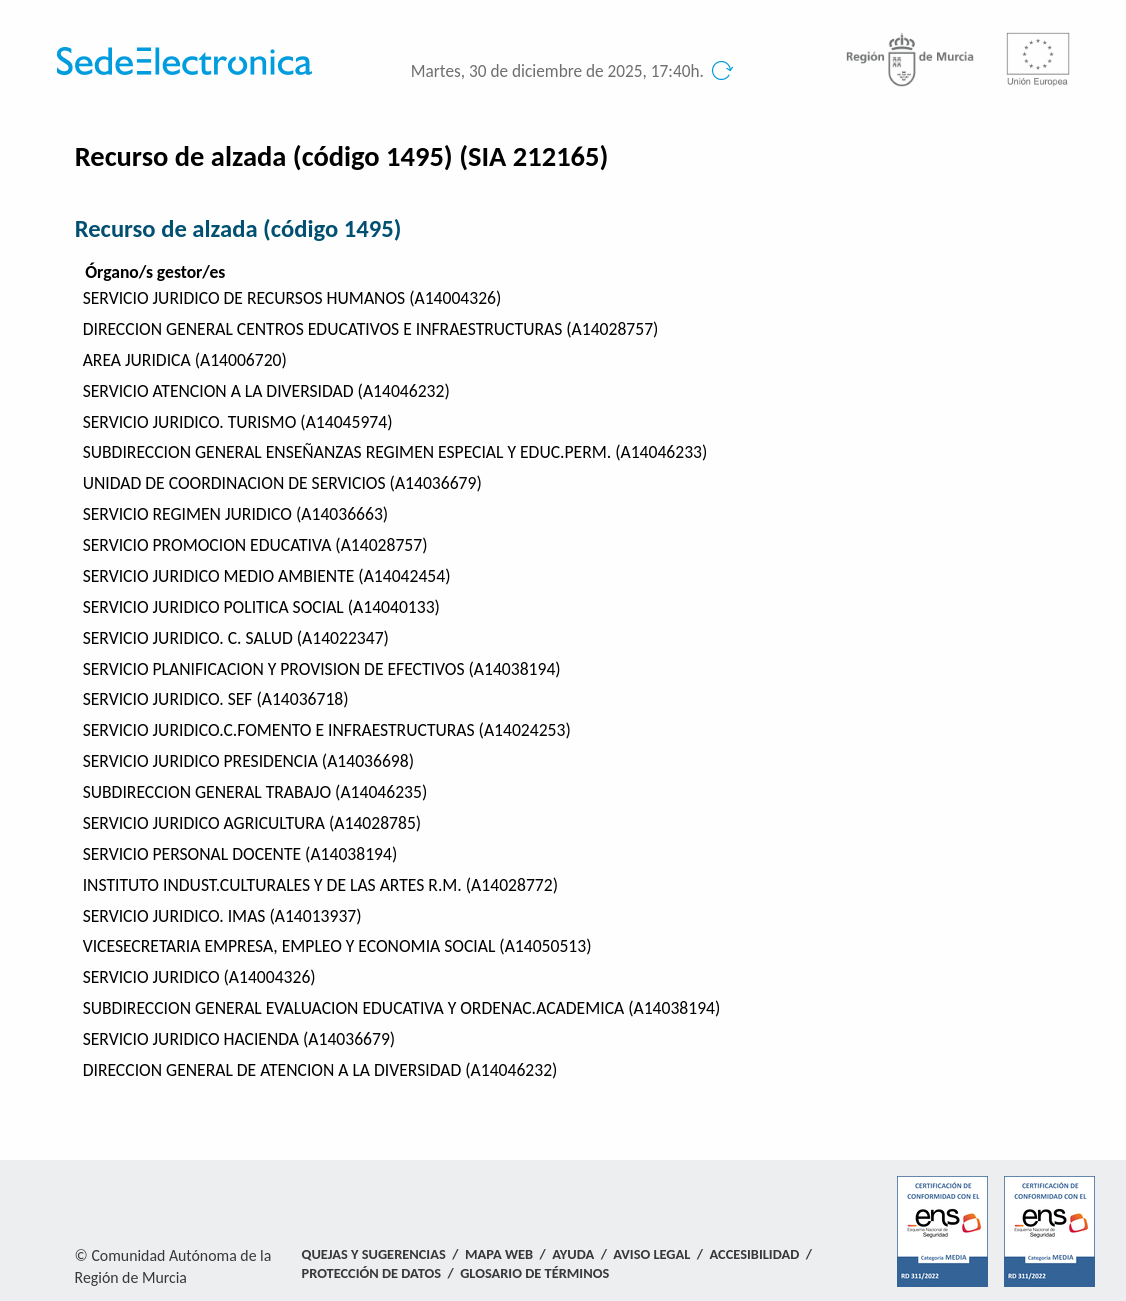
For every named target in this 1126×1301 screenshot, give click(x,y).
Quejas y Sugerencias (374, 1254)
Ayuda (573, 1254)
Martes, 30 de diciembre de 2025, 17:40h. (557, 71)
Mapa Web (499, 1254)
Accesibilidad (755, 1254)
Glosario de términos (534, 1273)
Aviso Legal (651, 1254)
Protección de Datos (371, 1273)
